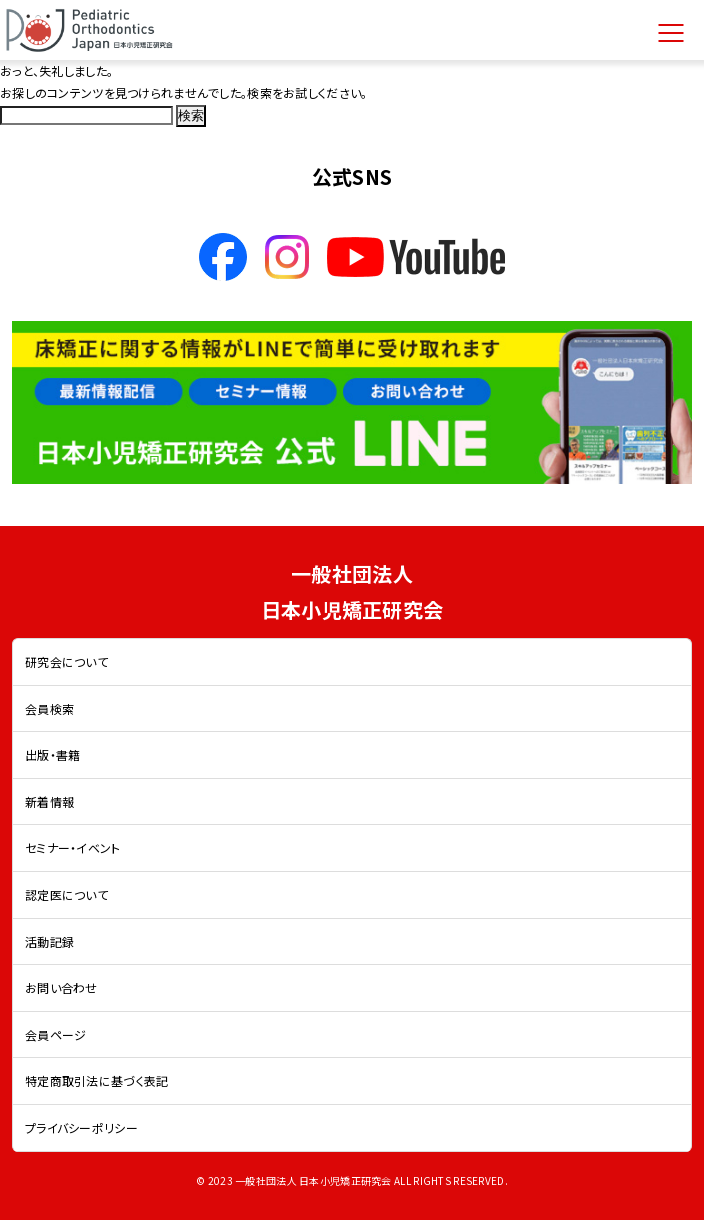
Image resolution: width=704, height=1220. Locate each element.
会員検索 (49, 708)
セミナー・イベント (73, 847)
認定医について (66, 894)
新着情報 (49, 801)
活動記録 (49, 941)
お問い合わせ (61, 987)
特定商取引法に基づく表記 (96, 1080)
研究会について (66, 661)
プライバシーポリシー (81, 1127)
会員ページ (55, 1034)
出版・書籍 (52, 754)
